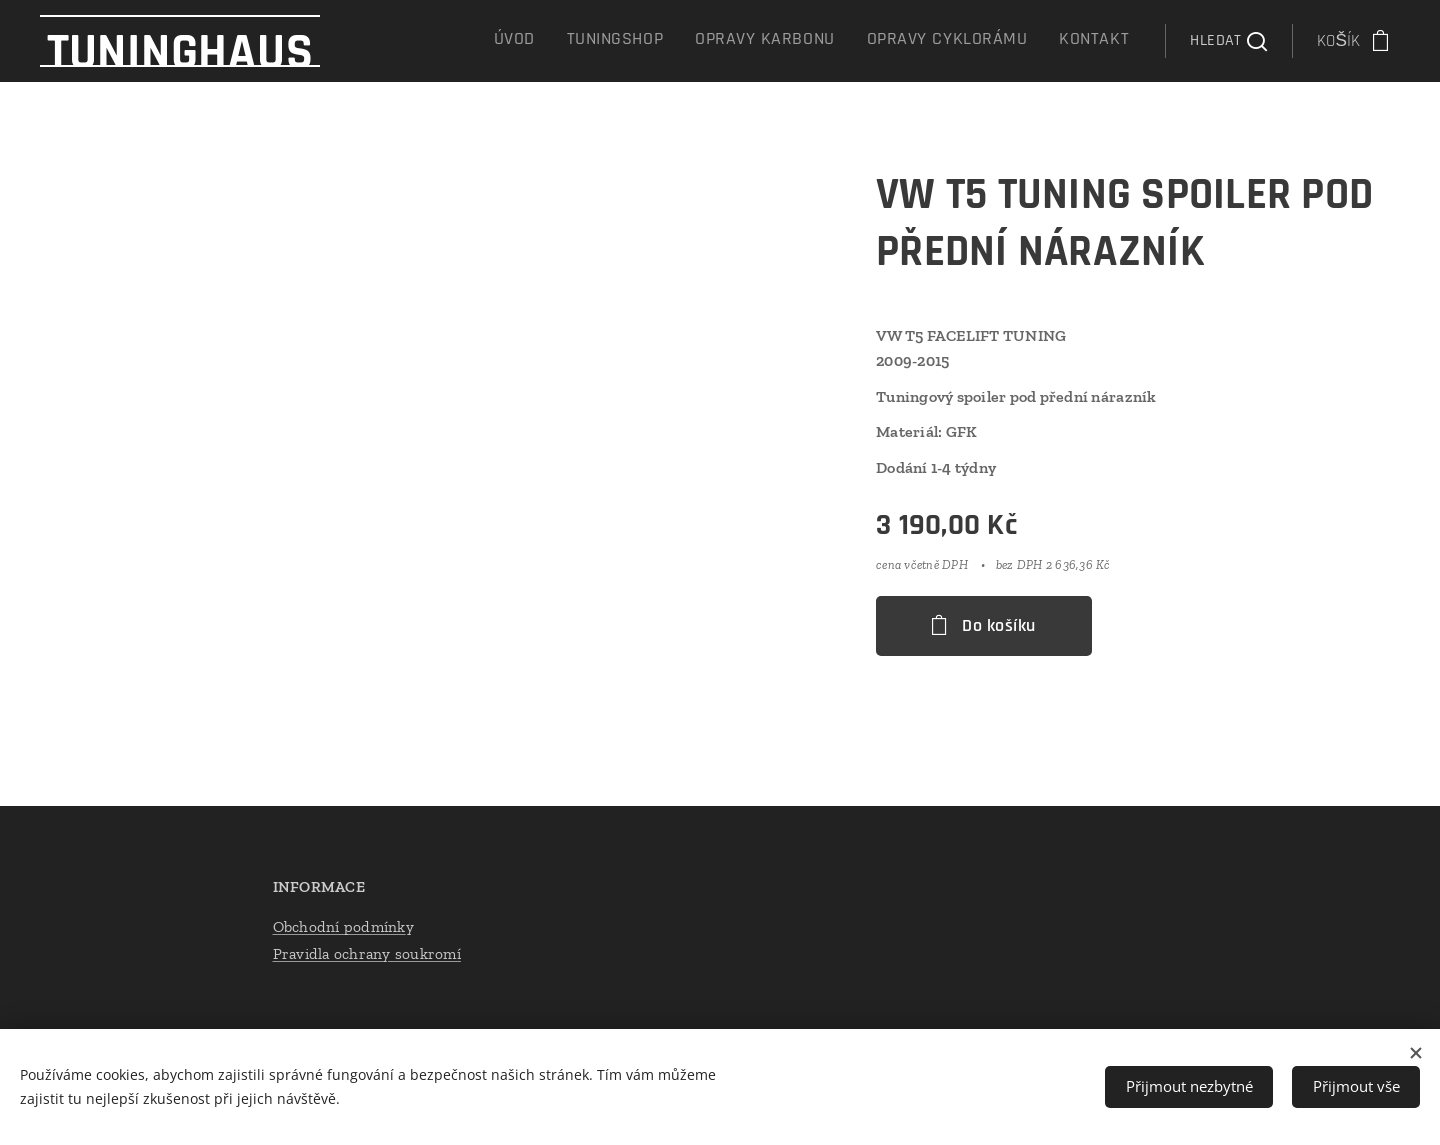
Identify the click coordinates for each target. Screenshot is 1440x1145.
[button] (1228, 41)
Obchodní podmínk (339, 926)
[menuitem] (994, 41)
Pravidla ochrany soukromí (367, 953)
